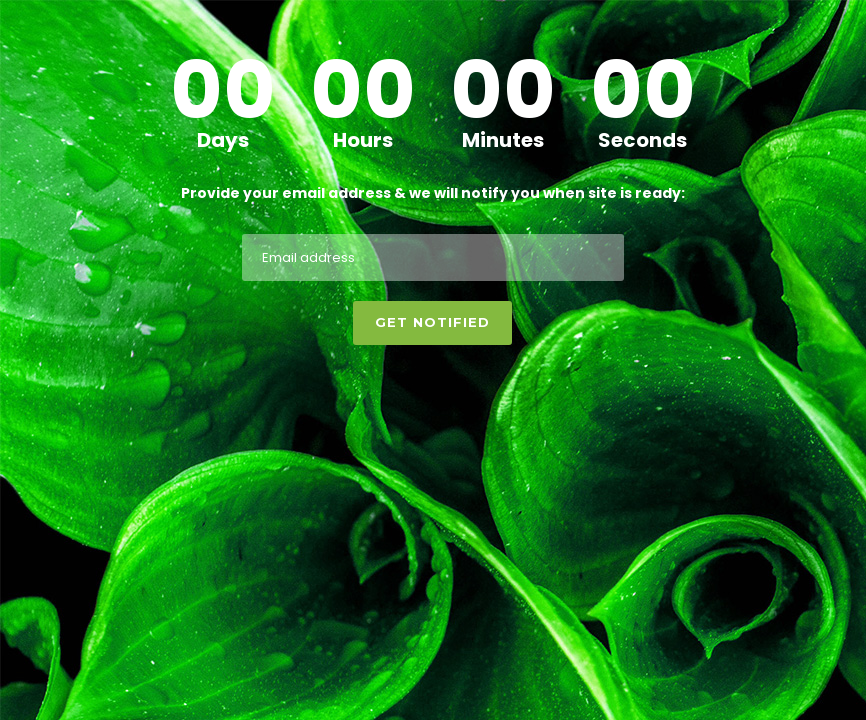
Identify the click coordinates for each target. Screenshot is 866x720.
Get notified (432, 322)
